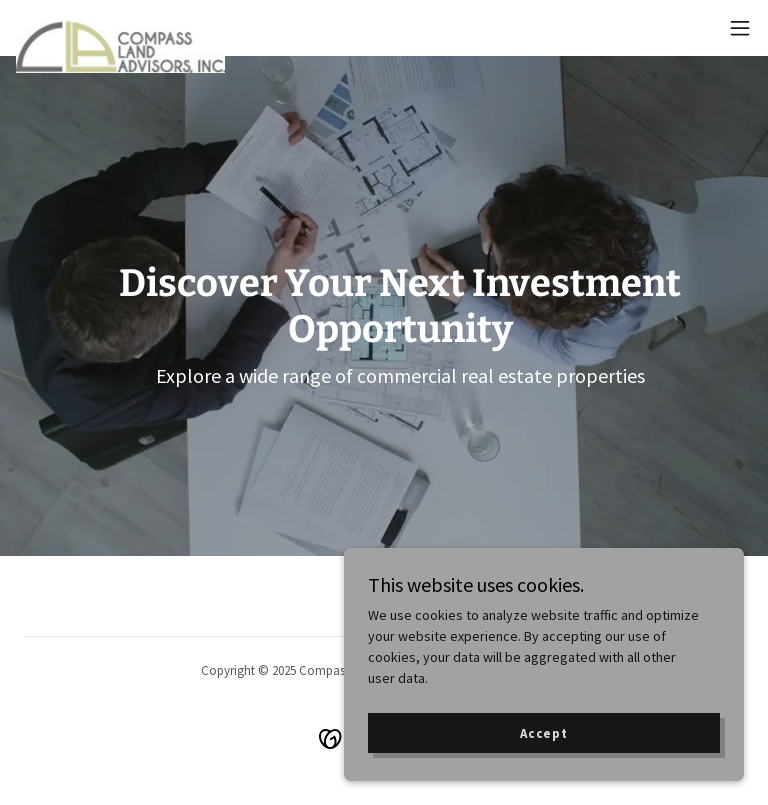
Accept (544, 733)
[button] (740, 28)
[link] (120, 28)
